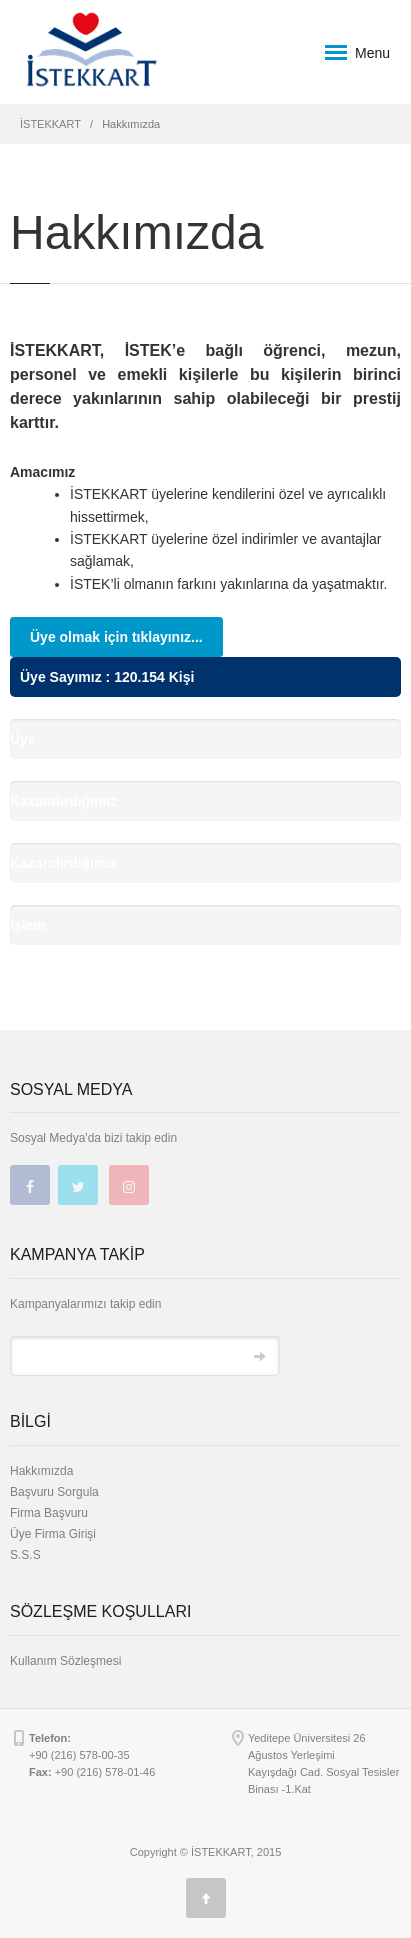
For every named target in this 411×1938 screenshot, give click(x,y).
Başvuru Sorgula (54, 1492)
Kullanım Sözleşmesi (65, 1661)
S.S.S (25, 1555)
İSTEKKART (50, 124)
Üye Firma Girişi (53, 1534)
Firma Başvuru (49, 1513)
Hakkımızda (41, 1471)
